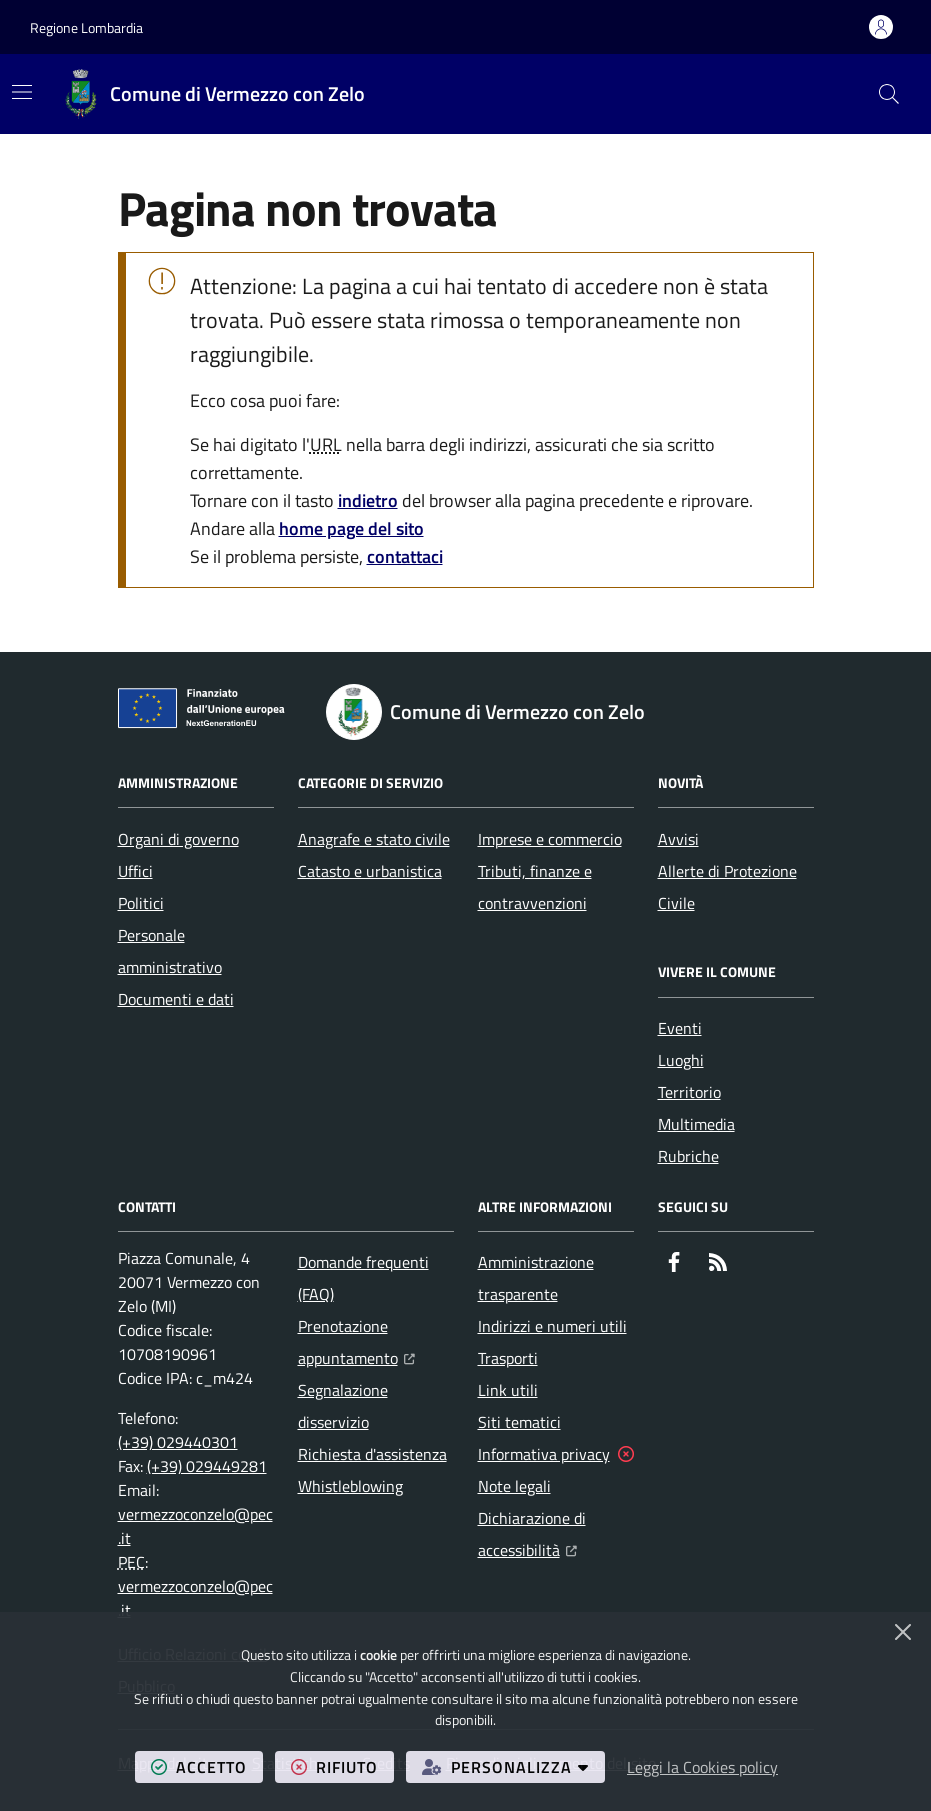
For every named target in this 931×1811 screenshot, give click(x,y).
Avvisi (678, 839)
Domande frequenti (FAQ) (363, 1278)
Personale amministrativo (170, 951)
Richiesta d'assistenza (372, 1454)
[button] (889, 94)
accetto (207, 1766)
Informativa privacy (544, 1454)
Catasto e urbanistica (370, 871)
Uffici (135, 871)
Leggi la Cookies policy (702, 1767)
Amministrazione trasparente (536, 1278)
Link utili (508, 1390)
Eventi (680, 1028)
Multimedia (696, 1124)
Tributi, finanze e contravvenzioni (535, 887)
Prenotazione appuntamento (376, 1342)
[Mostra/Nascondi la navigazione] (22, 92)
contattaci (405, 556)
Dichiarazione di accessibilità (556, 1534)
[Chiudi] (903, 1632)
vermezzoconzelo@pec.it (195, 1526)
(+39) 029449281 (207, 1466)
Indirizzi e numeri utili (552, 1326)
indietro (368, 500)
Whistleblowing (350, 1486)
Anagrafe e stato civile (374, 839)
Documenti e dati (176, 999)
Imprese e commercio (550, 839)
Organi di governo (178, 839)
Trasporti (508, 1358)
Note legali (514, 1486)
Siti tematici (519, 1422)
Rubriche (688, 1156)
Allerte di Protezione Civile (727, 887)
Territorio (689, 1092)
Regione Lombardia (86, 27)
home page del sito (351, 528)
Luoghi (681, 1060)
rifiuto (342, 1766)
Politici (141, 903)
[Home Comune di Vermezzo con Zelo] (213, 94)
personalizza (513, 1766)
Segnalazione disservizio (343, 1406)
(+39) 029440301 (178, 1442)
